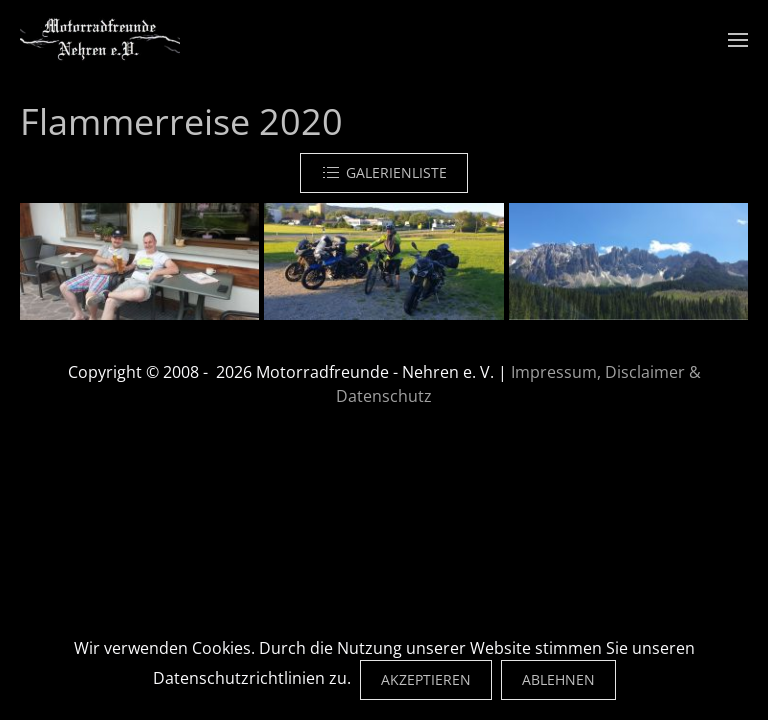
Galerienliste (384, 173)
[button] (738, 40)
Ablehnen (558, 679)
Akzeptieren (426, 679)
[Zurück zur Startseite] (100, 40)
